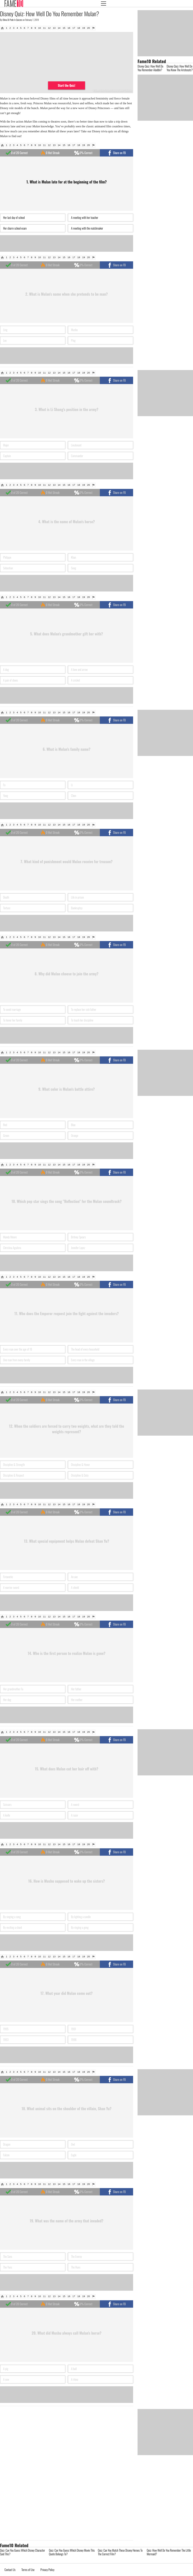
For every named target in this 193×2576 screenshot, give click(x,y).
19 (83, 28)
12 (49, 28)
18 (78, 28)
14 (59, 28)
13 (54, 28)
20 (88, 28)
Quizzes (19, 20)
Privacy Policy (47, 2570)
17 (73, 28)
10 (39, 28)
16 (68, 28)
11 (44, 28)
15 (64, 28)
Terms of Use (28, 2570)
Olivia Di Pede (8, 20)
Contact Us (10, 2570)
